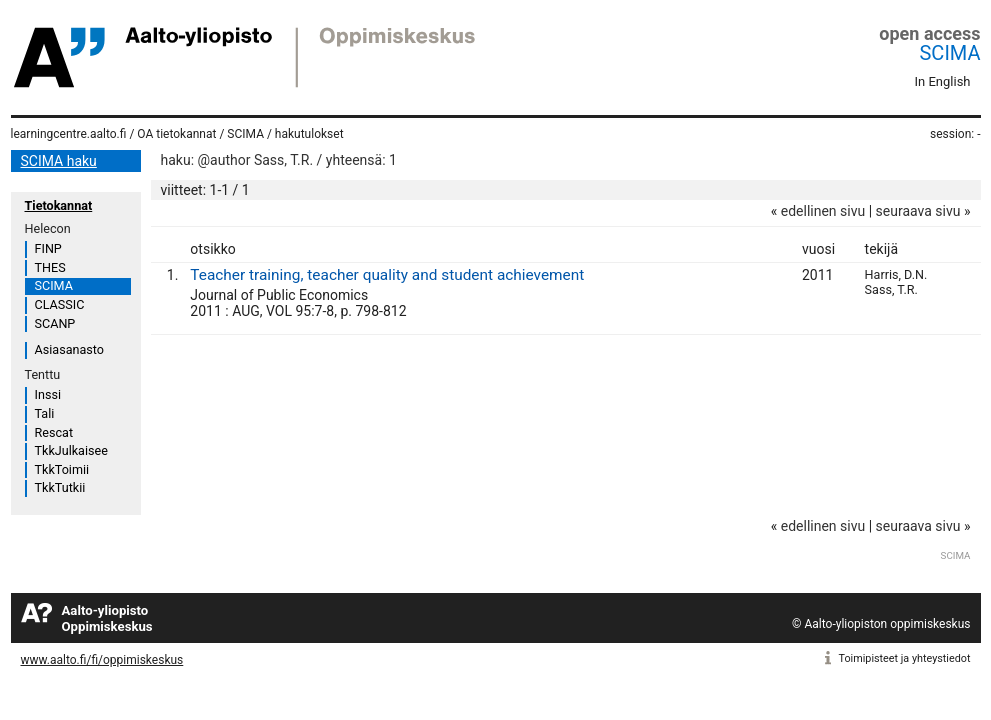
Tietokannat (59, 205)
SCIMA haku (59, 161)
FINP (48, 248)
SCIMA (949, 53)
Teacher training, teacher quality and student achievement (387, 275)
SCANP (55, 323)
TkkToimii (62, 469)
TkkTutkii (60, 487)
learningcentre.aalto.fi (69, 134)
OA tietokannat (176, 134)
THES (50, 267)
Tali (45, 413)
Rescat (54, 432)
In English (943, 81)
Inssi (48, 394)
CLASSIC (60, 304)
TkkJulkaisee (71, 450)
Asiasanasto (69, 349)
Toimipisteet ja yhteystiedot (905, 658)
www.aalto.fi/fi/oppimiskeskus (102, 660)
